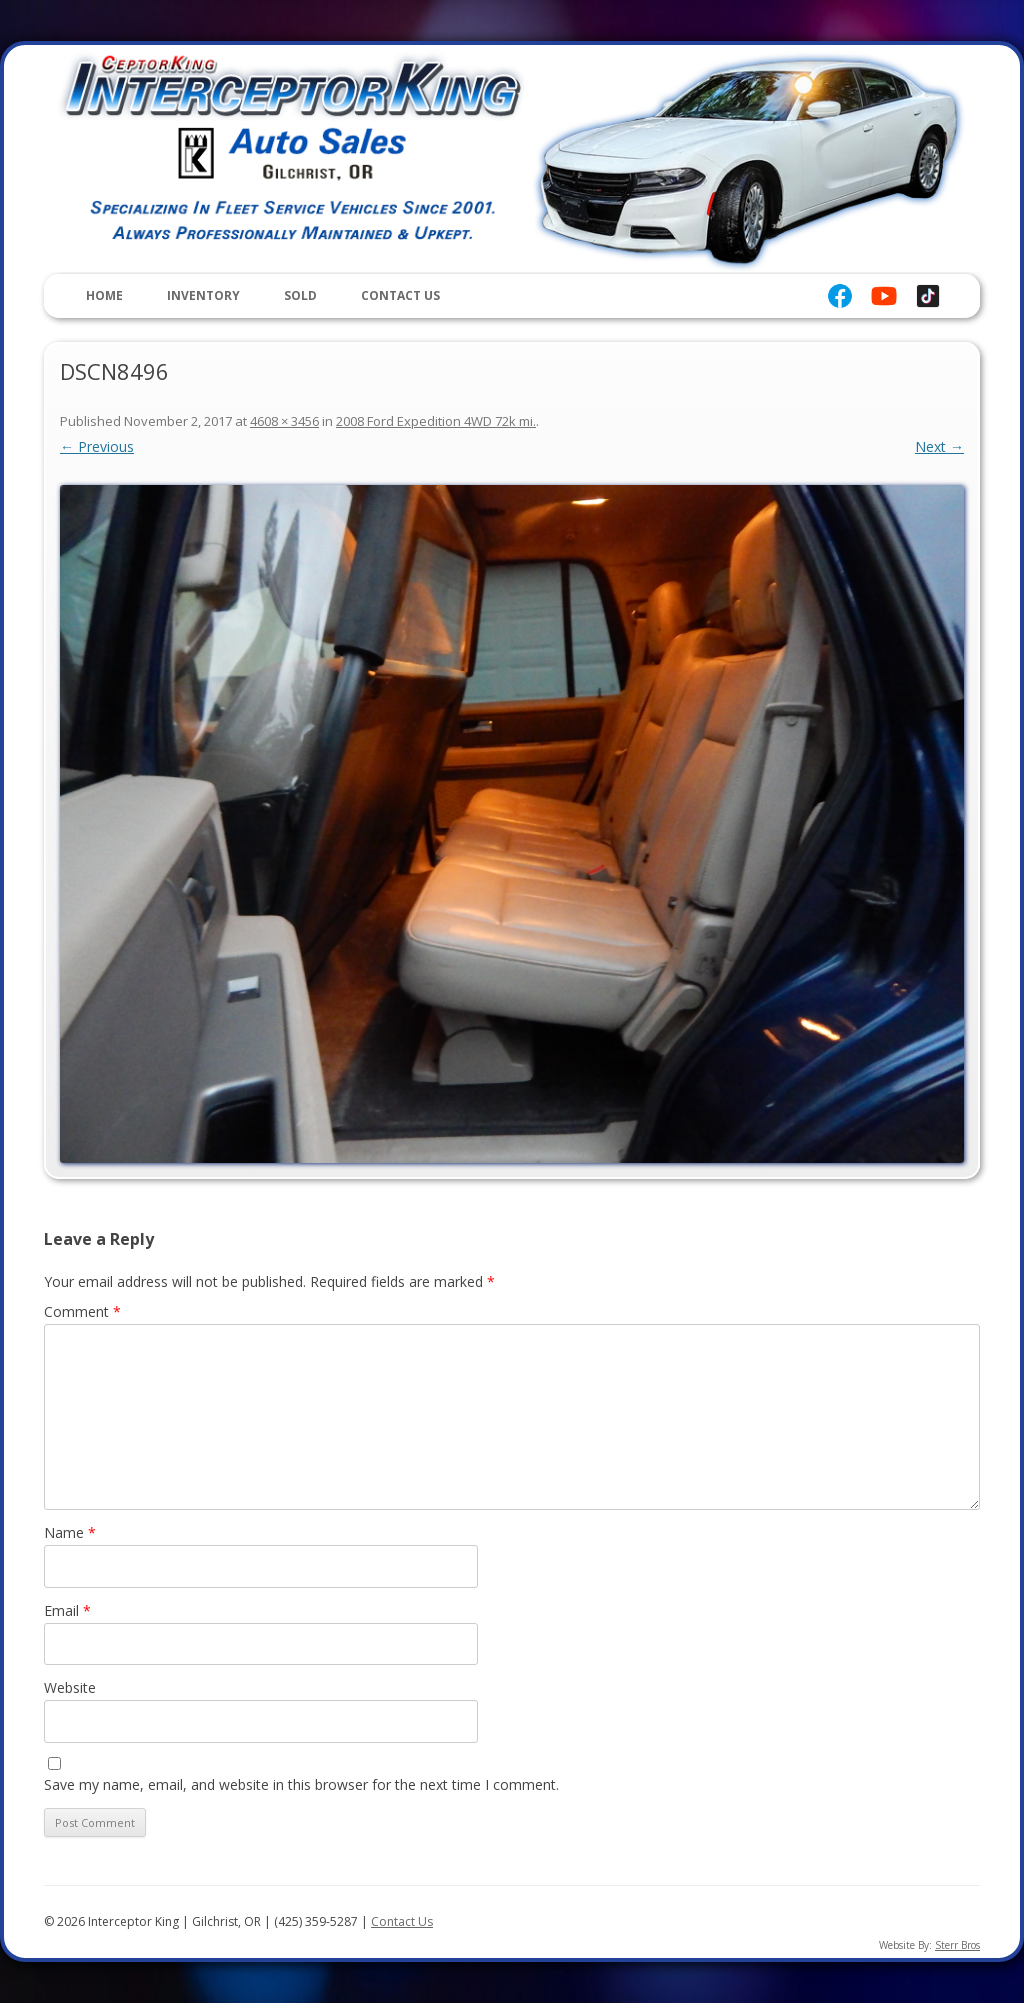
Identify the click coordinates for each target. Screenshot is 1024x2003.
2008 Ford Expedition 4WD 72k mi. (436, 421)
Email (67, 1610)
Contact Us (400, 295)
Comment (82, 1311)
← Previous (97, 446)
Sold (300, 295)
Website (70, 1687)
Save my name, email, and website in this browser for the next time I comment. (301, 1784)
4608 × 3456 (284, 421)
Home (104, 295)
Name (70, 1532)
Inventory (203, 295)
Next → (939, 446)
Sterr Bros (957, 1945)
